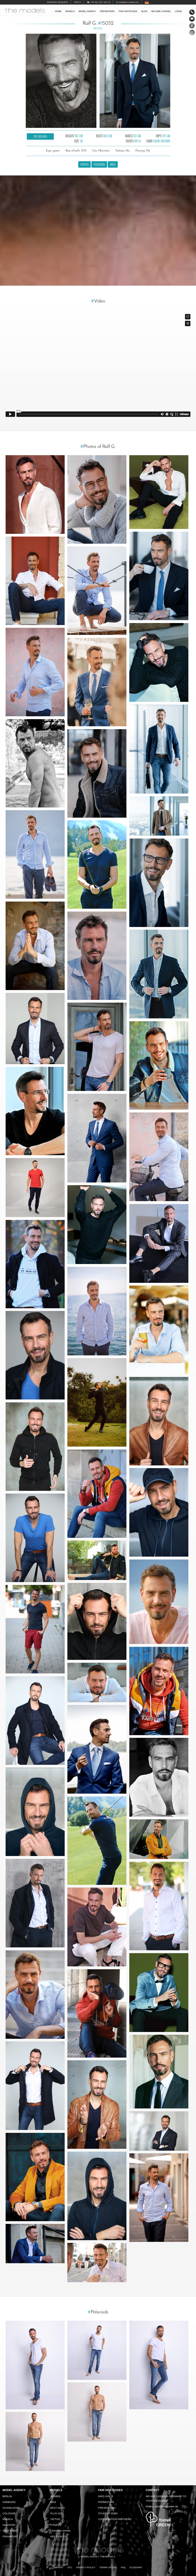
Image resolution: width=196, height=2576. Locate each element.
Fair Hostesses (110, 2490)
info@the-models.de (166, 2506)
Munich (8, 2519)
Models (70, 11)
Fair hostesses (128, 11)
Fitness (55, 2524)
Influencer (58, 2536)
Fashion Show (60, 2530)
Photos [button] (84, 164)
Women (55, 2496)
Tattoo (55, 2519)
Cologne (9, 2513)
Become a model (161, 11)
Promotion (106, 2502)
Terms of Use (108, 2567)
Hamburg (9, 2502)
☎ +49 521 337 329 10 (98, 2)
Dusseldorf (11, 2507)
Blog (144, 11)
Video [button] (113, 164)
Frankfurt (10, 2536)
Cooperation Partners (115, 2519)
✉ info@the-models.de (127, 2)
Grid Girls (105, 2496)
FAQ (123, 2567)
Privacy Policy (85, 2567)
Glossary (135, 2567)
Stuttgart (10, 2530)
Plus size (56, 2513)
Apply (77, 2)
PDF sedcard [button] (40, 136)
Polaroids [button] (99, 164)
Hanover (9, 2524)
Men (53, 2502)
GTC (69, 2567)
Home (58, 11)
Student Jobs (108, 2513)
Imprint (58, 2567)
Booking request (57, 2)
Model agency (87, 11)
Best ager (57, 2507)
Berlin (7, 2496)
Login (178, 11)
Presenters (107, 11)
